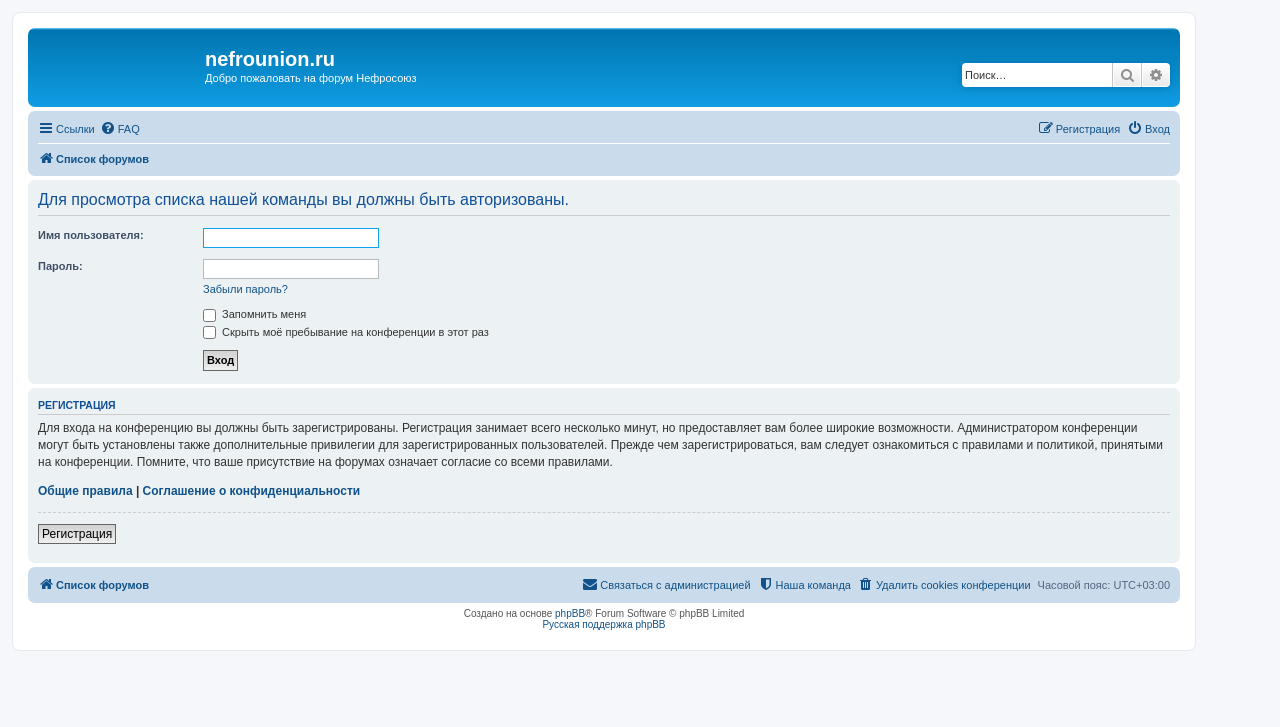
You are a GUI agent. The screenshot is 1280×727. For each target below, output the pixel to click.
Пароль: (60, 266)
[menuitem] (120, 129)
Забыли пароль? (245, 289)
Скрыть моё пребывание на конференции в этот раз (346, 332)
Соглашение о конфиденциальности (252, 491)
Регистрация (77, 534)
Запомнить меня (254, 314)
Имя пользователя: (91, 235)
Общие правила (85, 491)
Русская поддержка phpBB (603, 624)
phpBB (570, 613)
